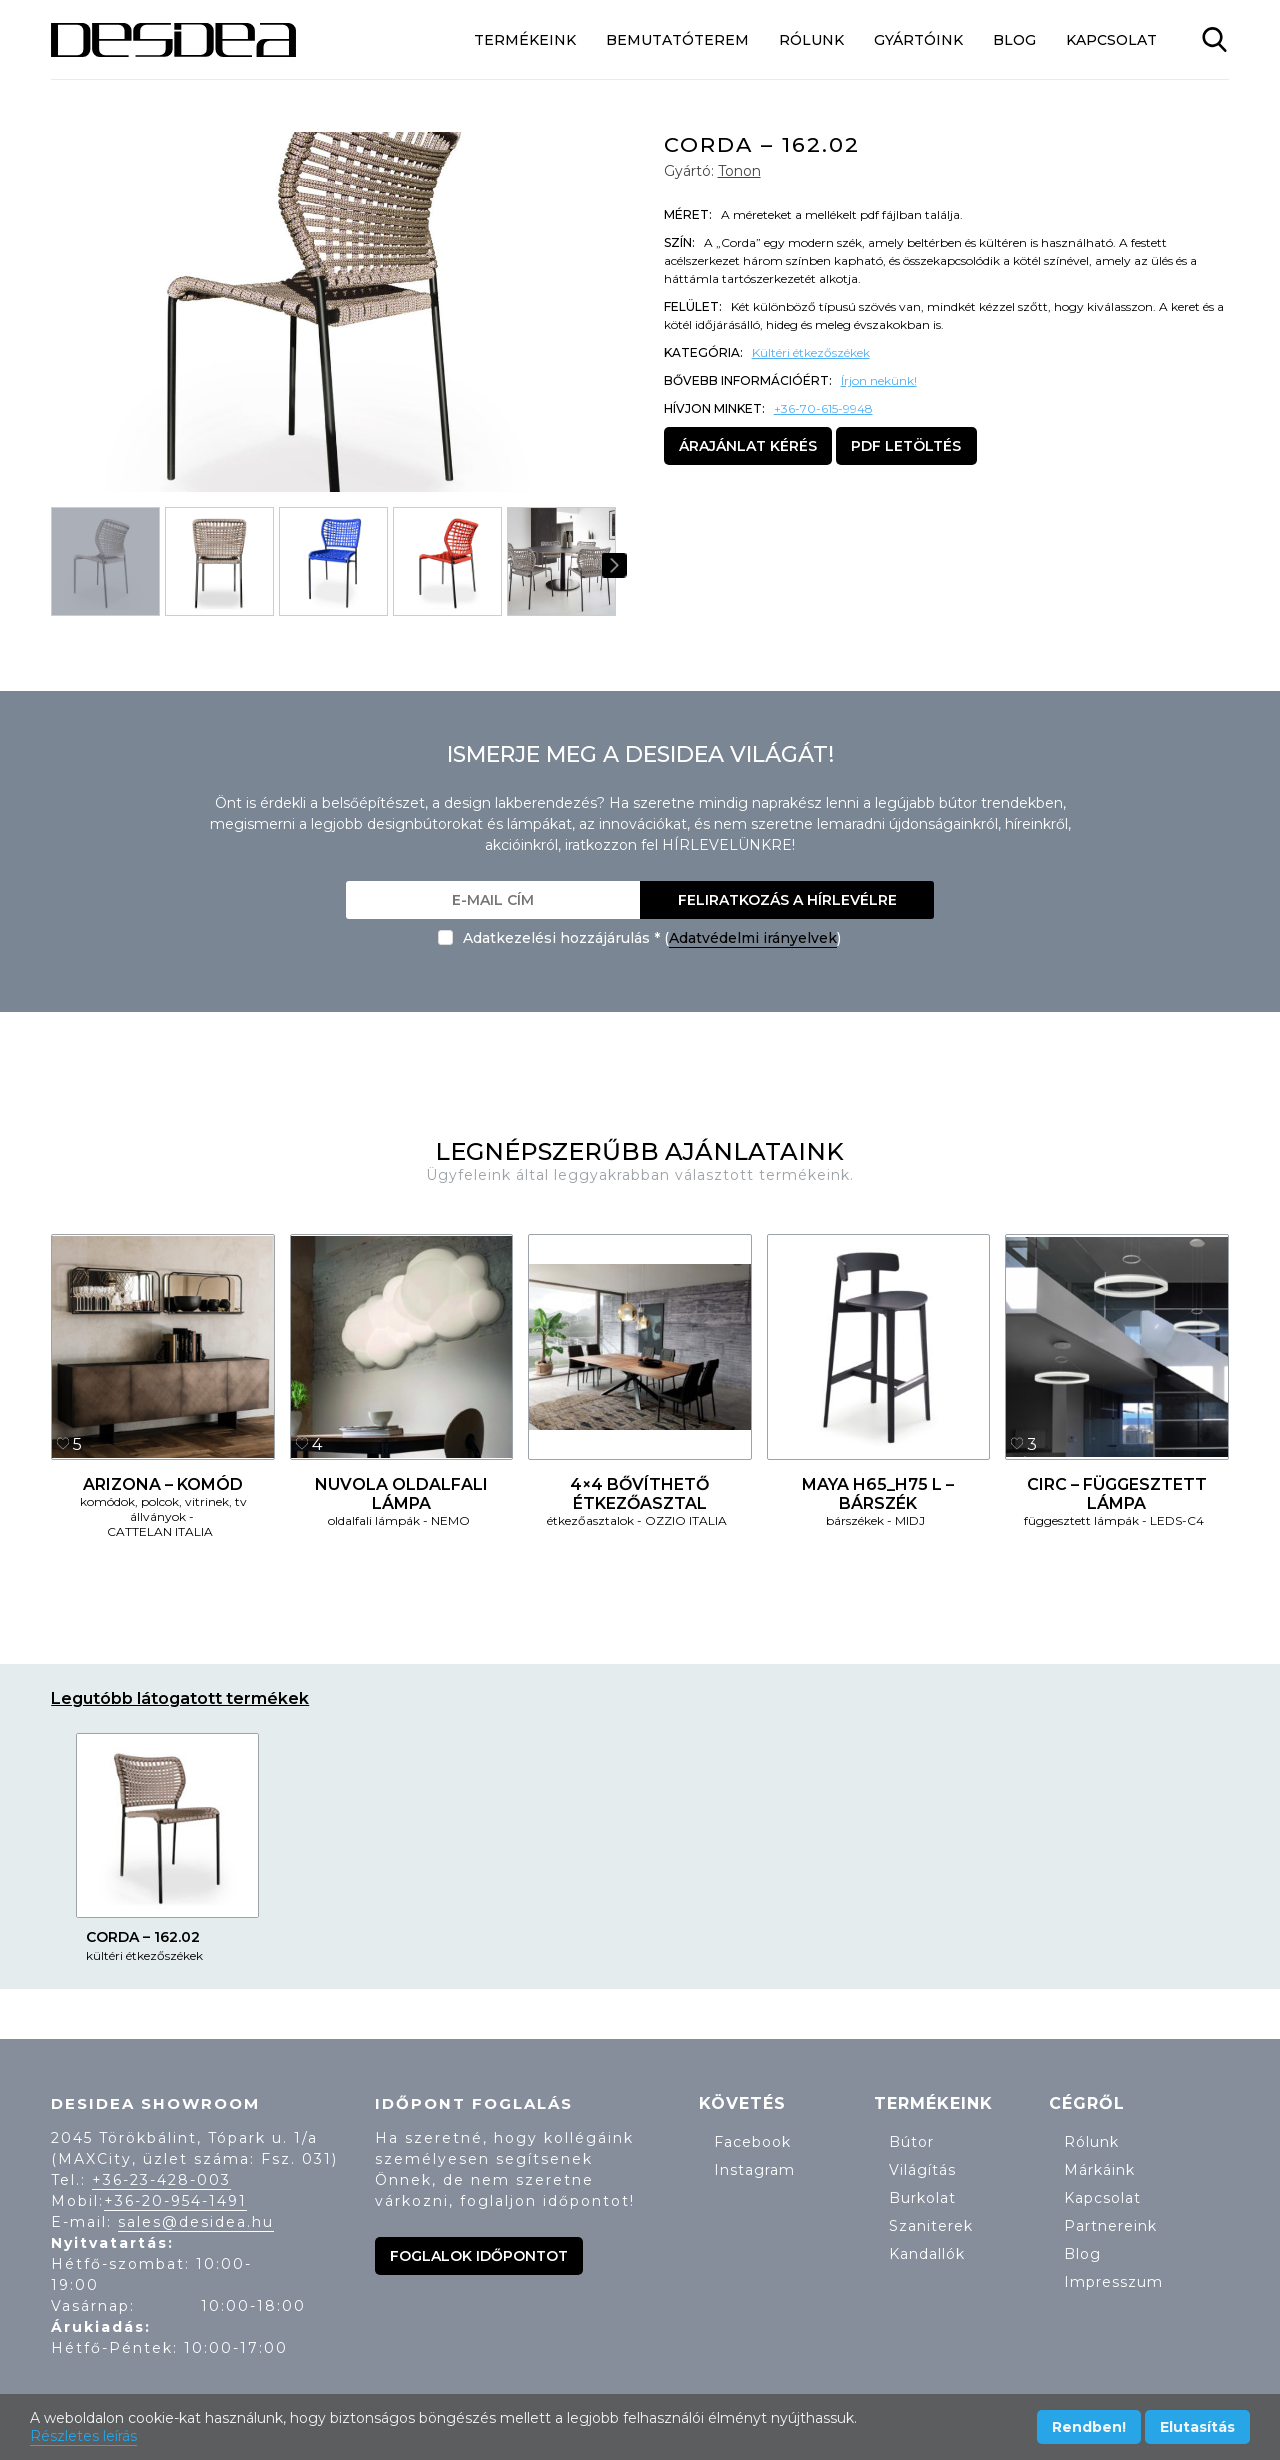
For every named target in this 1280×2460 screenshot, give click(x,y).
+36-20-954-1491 (175, 2201)
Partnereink (1110, 2226)
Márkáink (1099, 2170)
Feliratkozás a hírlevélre (787, 900)
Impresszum (1113, 2282)
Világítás (922, 2170)
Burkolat (922, 2198)
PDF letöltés (906, 446)
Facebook (752, 2142)
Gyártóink (918, 40)
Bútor (911, 2142)
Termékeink (525, 40)
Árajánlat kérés (748, 446)
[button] (593, 311)
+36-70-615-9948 (823, 408)
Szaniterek (931, 2226)
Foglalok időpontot (479, 2256)
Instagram (754, 2170)
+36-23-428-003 (161, 2180)
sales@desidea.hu (196, 2222)
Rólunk (811, 40)
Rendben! (1089, 2427)
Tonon (739, 171)
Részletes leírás (83, 2436)
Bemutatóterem (677, 40)
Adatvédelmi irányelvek (753, 938)
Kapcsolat (1111, 40)
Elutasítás (1197, 2427)
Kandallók (927, 2254)
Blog (1014, 40)
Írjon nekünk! (879, 380)
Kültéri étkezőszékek (811, 352)
